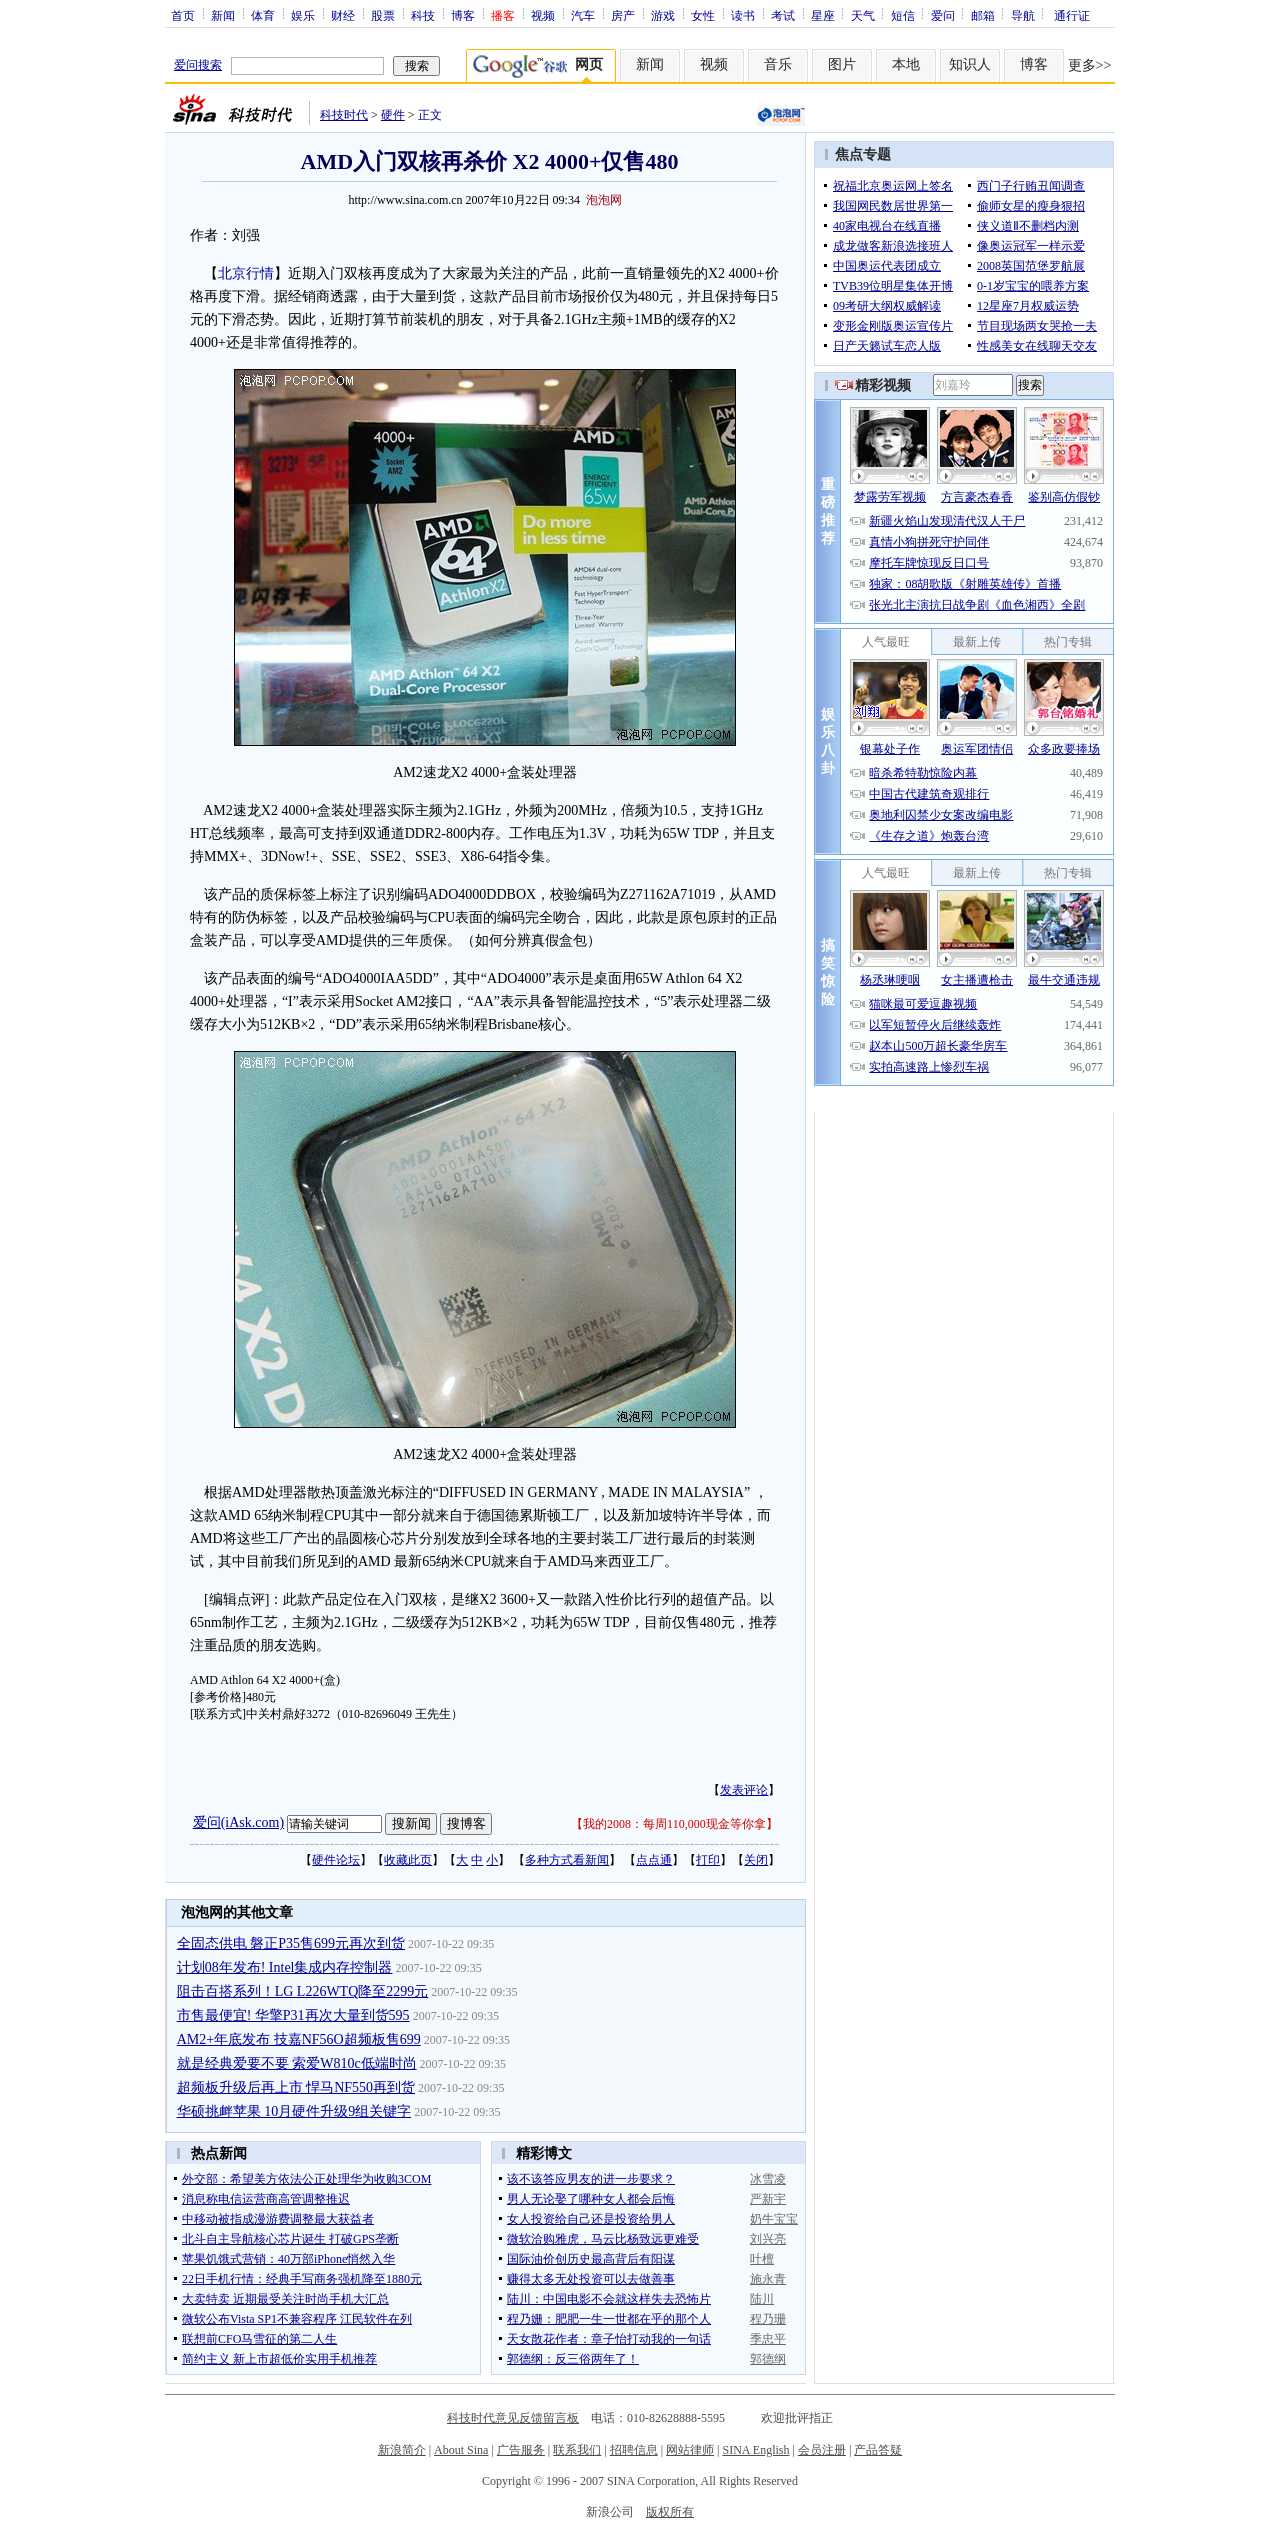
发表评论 (744, 1790)
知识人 (970, 64)
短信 (903, 15)
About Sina (461, 2450)
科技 (423, 15)
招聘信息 (634, 2450)
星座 (823, 15)
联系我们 (577, 2450)
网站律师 (690, 2450)
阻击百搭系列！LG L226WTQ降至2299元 (303, 1991)
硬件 (393, 115)
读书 (743, 15)
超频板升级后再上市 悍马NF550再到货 (296, 2087)
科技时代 (344, 115)
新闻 (223, 15)
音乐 (778, 64)
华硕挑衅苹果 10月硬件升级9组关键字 (294, 2111)
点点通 (654, 1860)
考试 (783, 15)
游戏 (663, 15)
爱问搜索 (198, 65)
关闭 (756, 1860)
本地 (906, 64)
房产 (623, 15)
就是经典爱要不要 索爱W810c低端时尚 (297, 2063)
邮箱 (983, 15)
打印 (708, 1860)
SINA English (755, 2450)
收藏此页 (408, 1860)
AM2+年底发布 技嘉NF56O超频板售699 (299, 2039)
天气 (863, 15)
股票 (383, 15)
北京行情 (246, 273)
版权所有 (670, 2512)
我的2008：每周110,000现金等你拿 (674, 1824)
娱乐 (303, 15)
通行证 (1072, 15)
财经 (343, 15)
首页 (183, 15)
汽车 (583, 15)
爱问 (943, 15)
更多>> (1090, 65)
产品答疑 (878, 2450)
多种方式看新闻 (567, 1860)
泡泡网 (604, 200)
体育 (263, 15)
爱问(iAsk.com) (238, 1822)
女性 (703, 15)
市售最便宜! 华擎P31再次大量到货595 (293, 2015)
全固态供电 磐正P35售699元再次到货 (291, 1943)
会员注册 (822, 2450)
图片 (842, 64)
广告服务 (521, 2450)
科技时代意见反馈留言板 (513, 2418)
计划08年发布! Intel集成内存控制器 (285, 1967)
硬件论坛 (336, 1860)
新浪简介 (402, 2450)
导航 (1023, 15)
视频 (543, 15)
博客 (463, 15)
